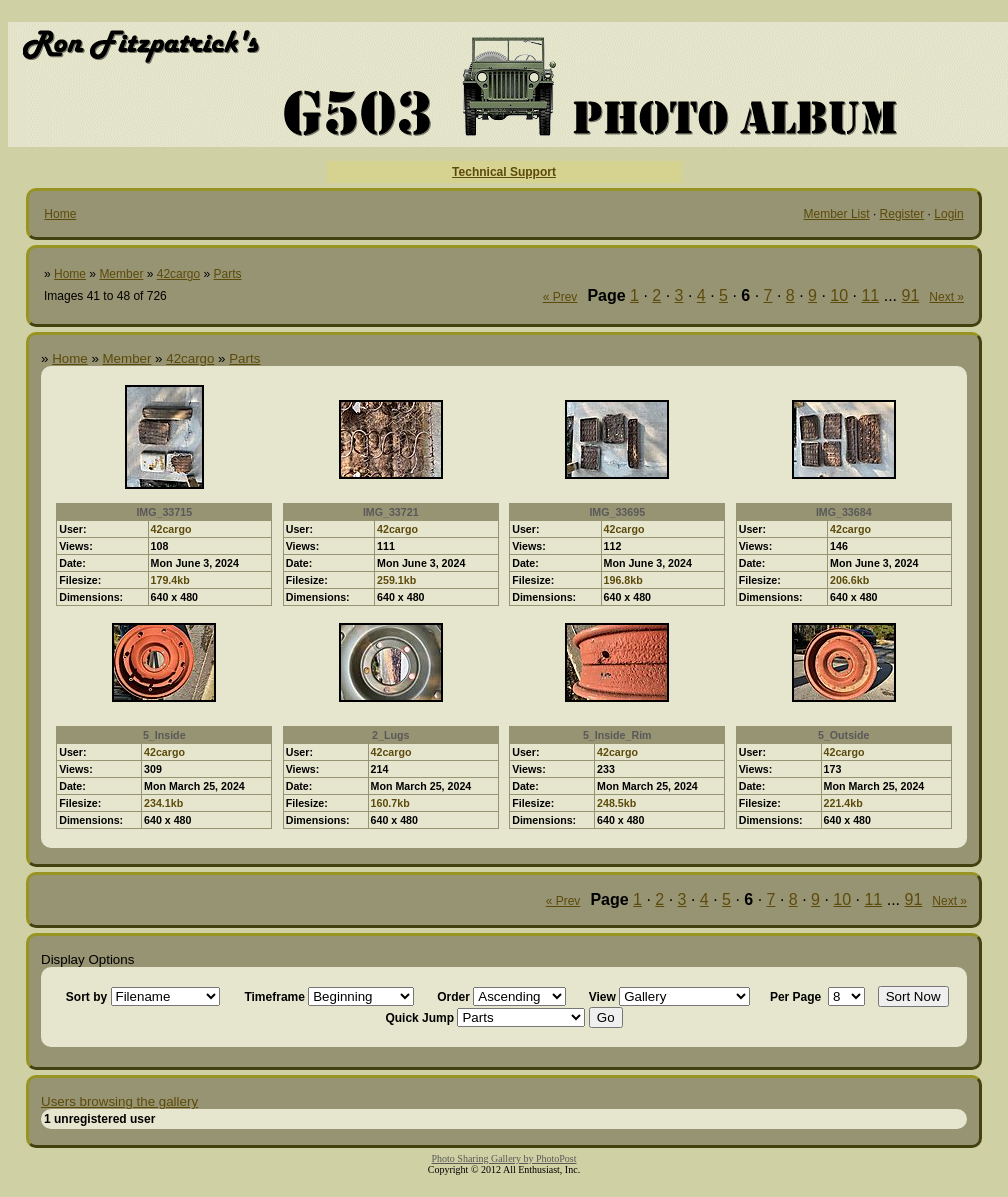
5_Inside (164, 735)
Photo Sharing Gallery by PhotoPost (503, 1158)
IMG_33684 (844, 512)
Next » (946, 297)
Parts (227, 274)
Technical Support (504, 172)
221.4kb (843, 803)
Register (902, 214)
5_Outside (844, 735)
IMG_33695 (617, 512)
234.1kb (163, 803)
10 (839, 295)
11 (870, 295)
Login (948, 214)
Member (121, 274)
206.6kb (849, 580)
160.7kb (390, 803)
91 (911, 295)
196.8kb (623, 580)
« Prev (560, 297)
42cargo (178, 274)
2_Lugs (390, 735)
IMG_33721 (391, 512)
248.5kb (616, 803)
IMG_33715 (164, 512)
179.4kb (170, 580)
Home (60, 214)
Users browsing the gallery (119, 1101)
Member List (837, 214)
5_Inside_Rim (617, 735)
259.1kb (396, 580)
